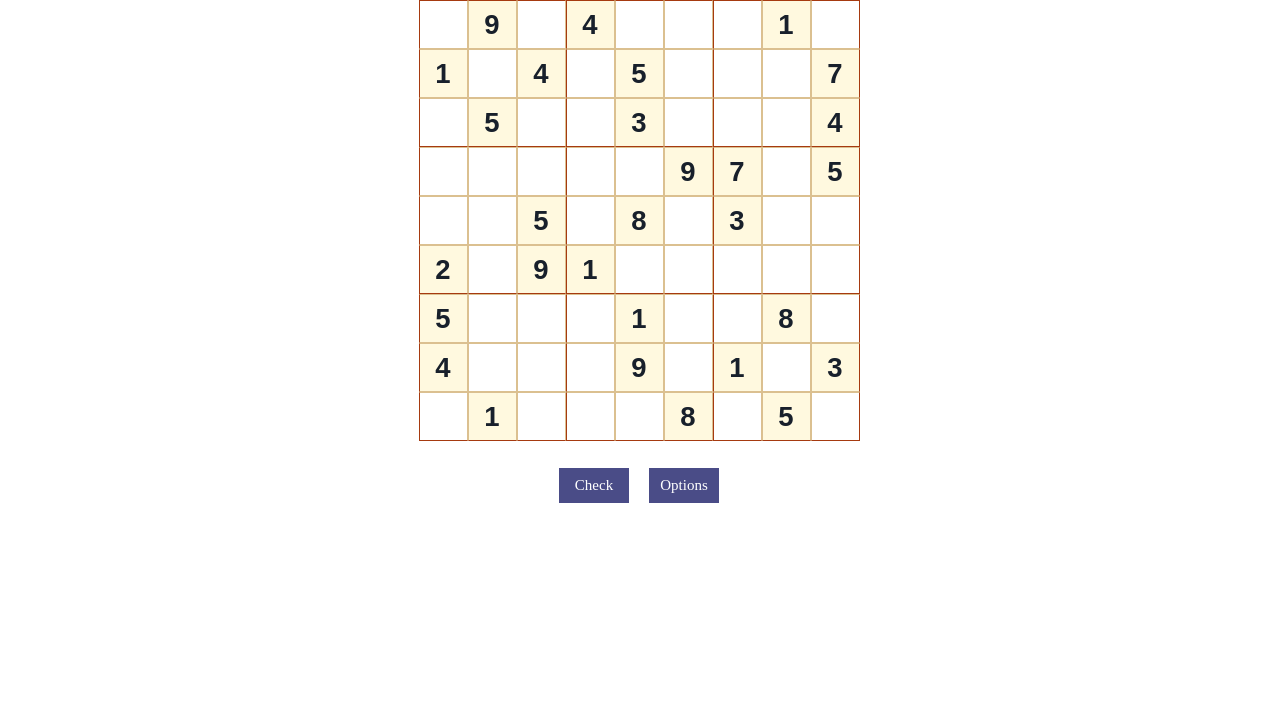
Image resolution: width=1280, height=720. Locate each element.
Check (594, 485)
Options (684, 485)
